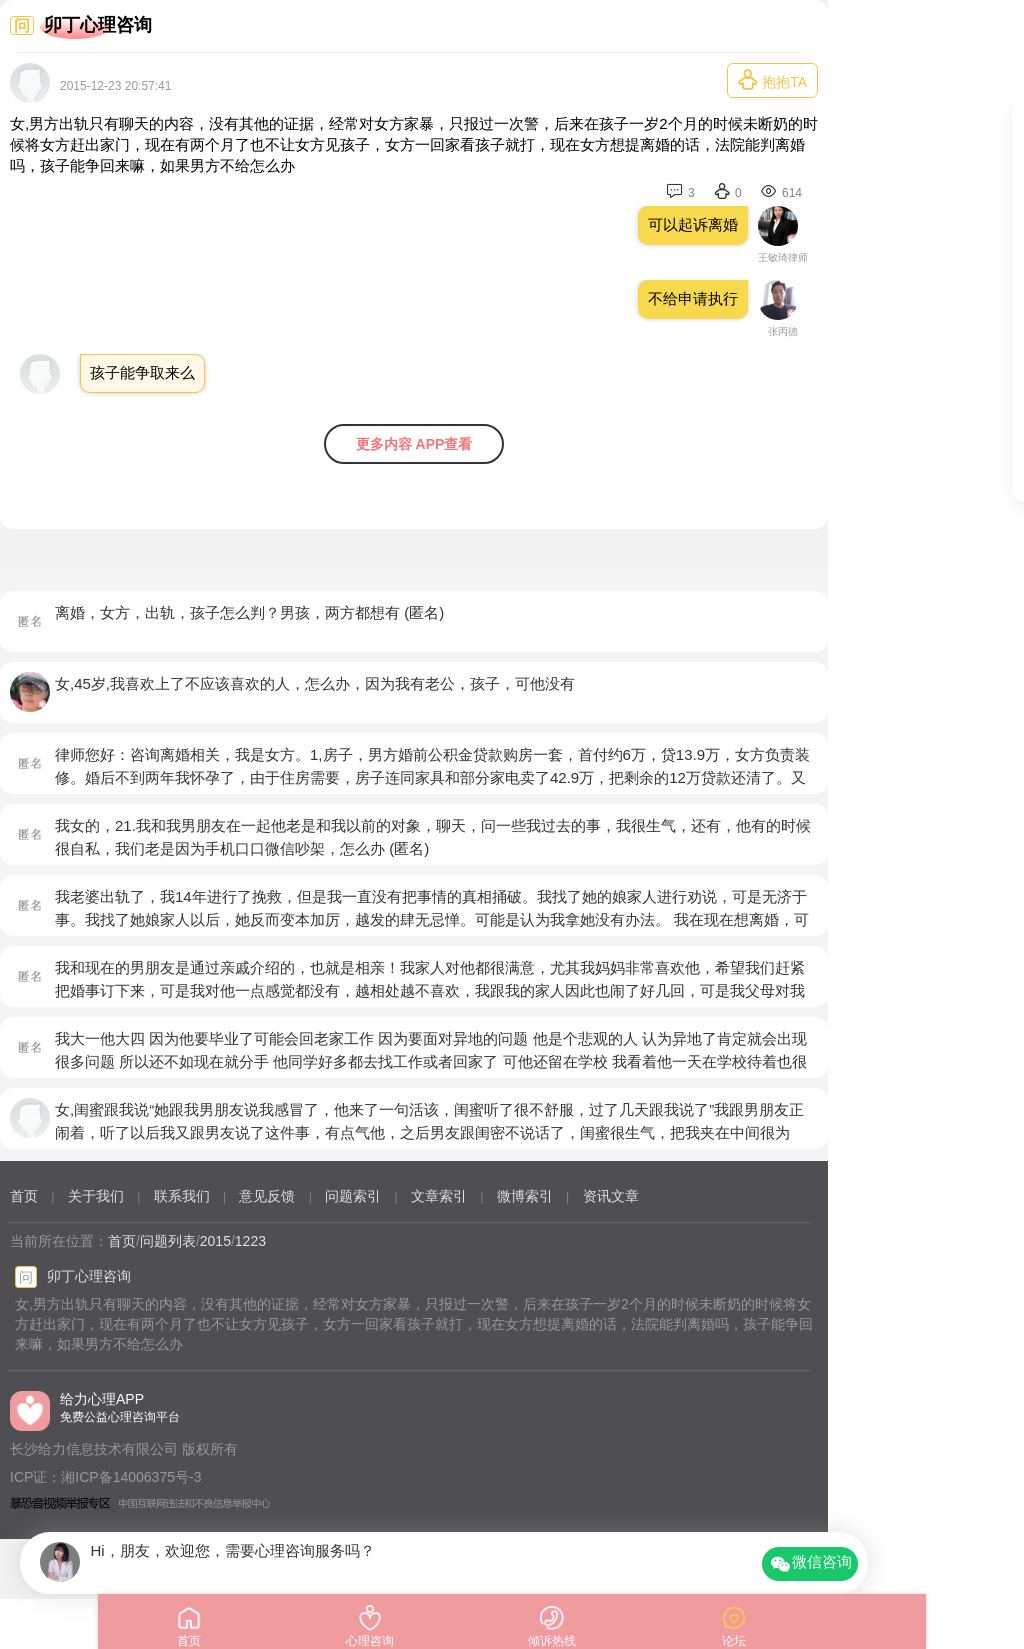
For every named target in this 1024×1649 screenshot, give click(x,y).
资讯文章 (611, 1196)
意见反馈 (267, 1196)
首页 (24, 1196)
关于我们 (96, 1196)
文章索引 (439, 1196)
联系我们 (182, 1196)
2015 (215, 1241)
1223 (250, 1241)
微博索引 (525, 1196)
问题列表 (168, 1241)
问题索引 (353, 1196)
